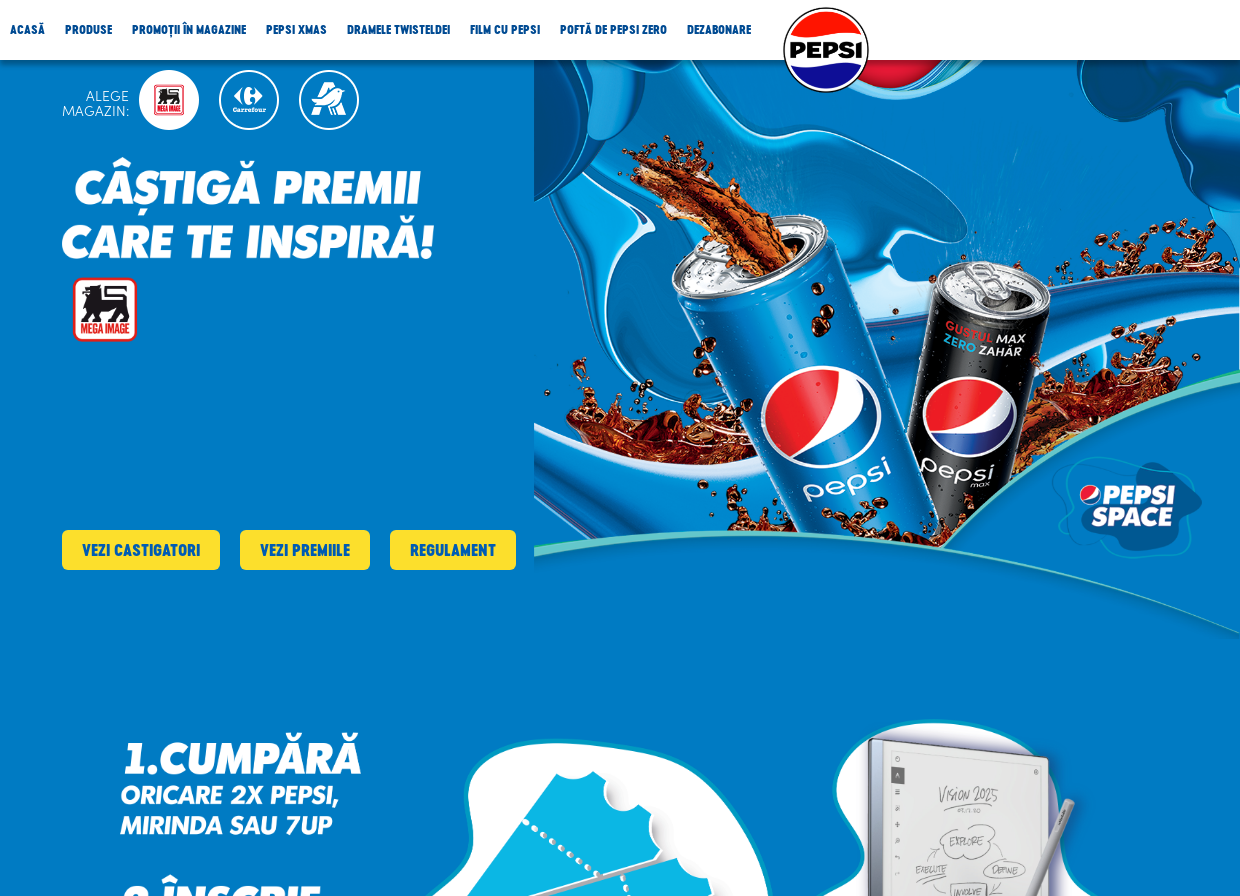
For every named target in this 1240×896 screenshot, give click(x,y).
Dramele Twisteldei (398, 29)
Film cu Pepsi (505, 29)
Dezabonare (719, 29)
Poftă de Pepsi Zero (613, 29)
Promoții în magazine (189, 29)
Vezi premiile (305, 550)
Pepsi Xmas (296, 29)
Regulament (453, 550)
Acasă (27, 29)
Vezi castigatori (141, 550)
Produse (88, 29)
